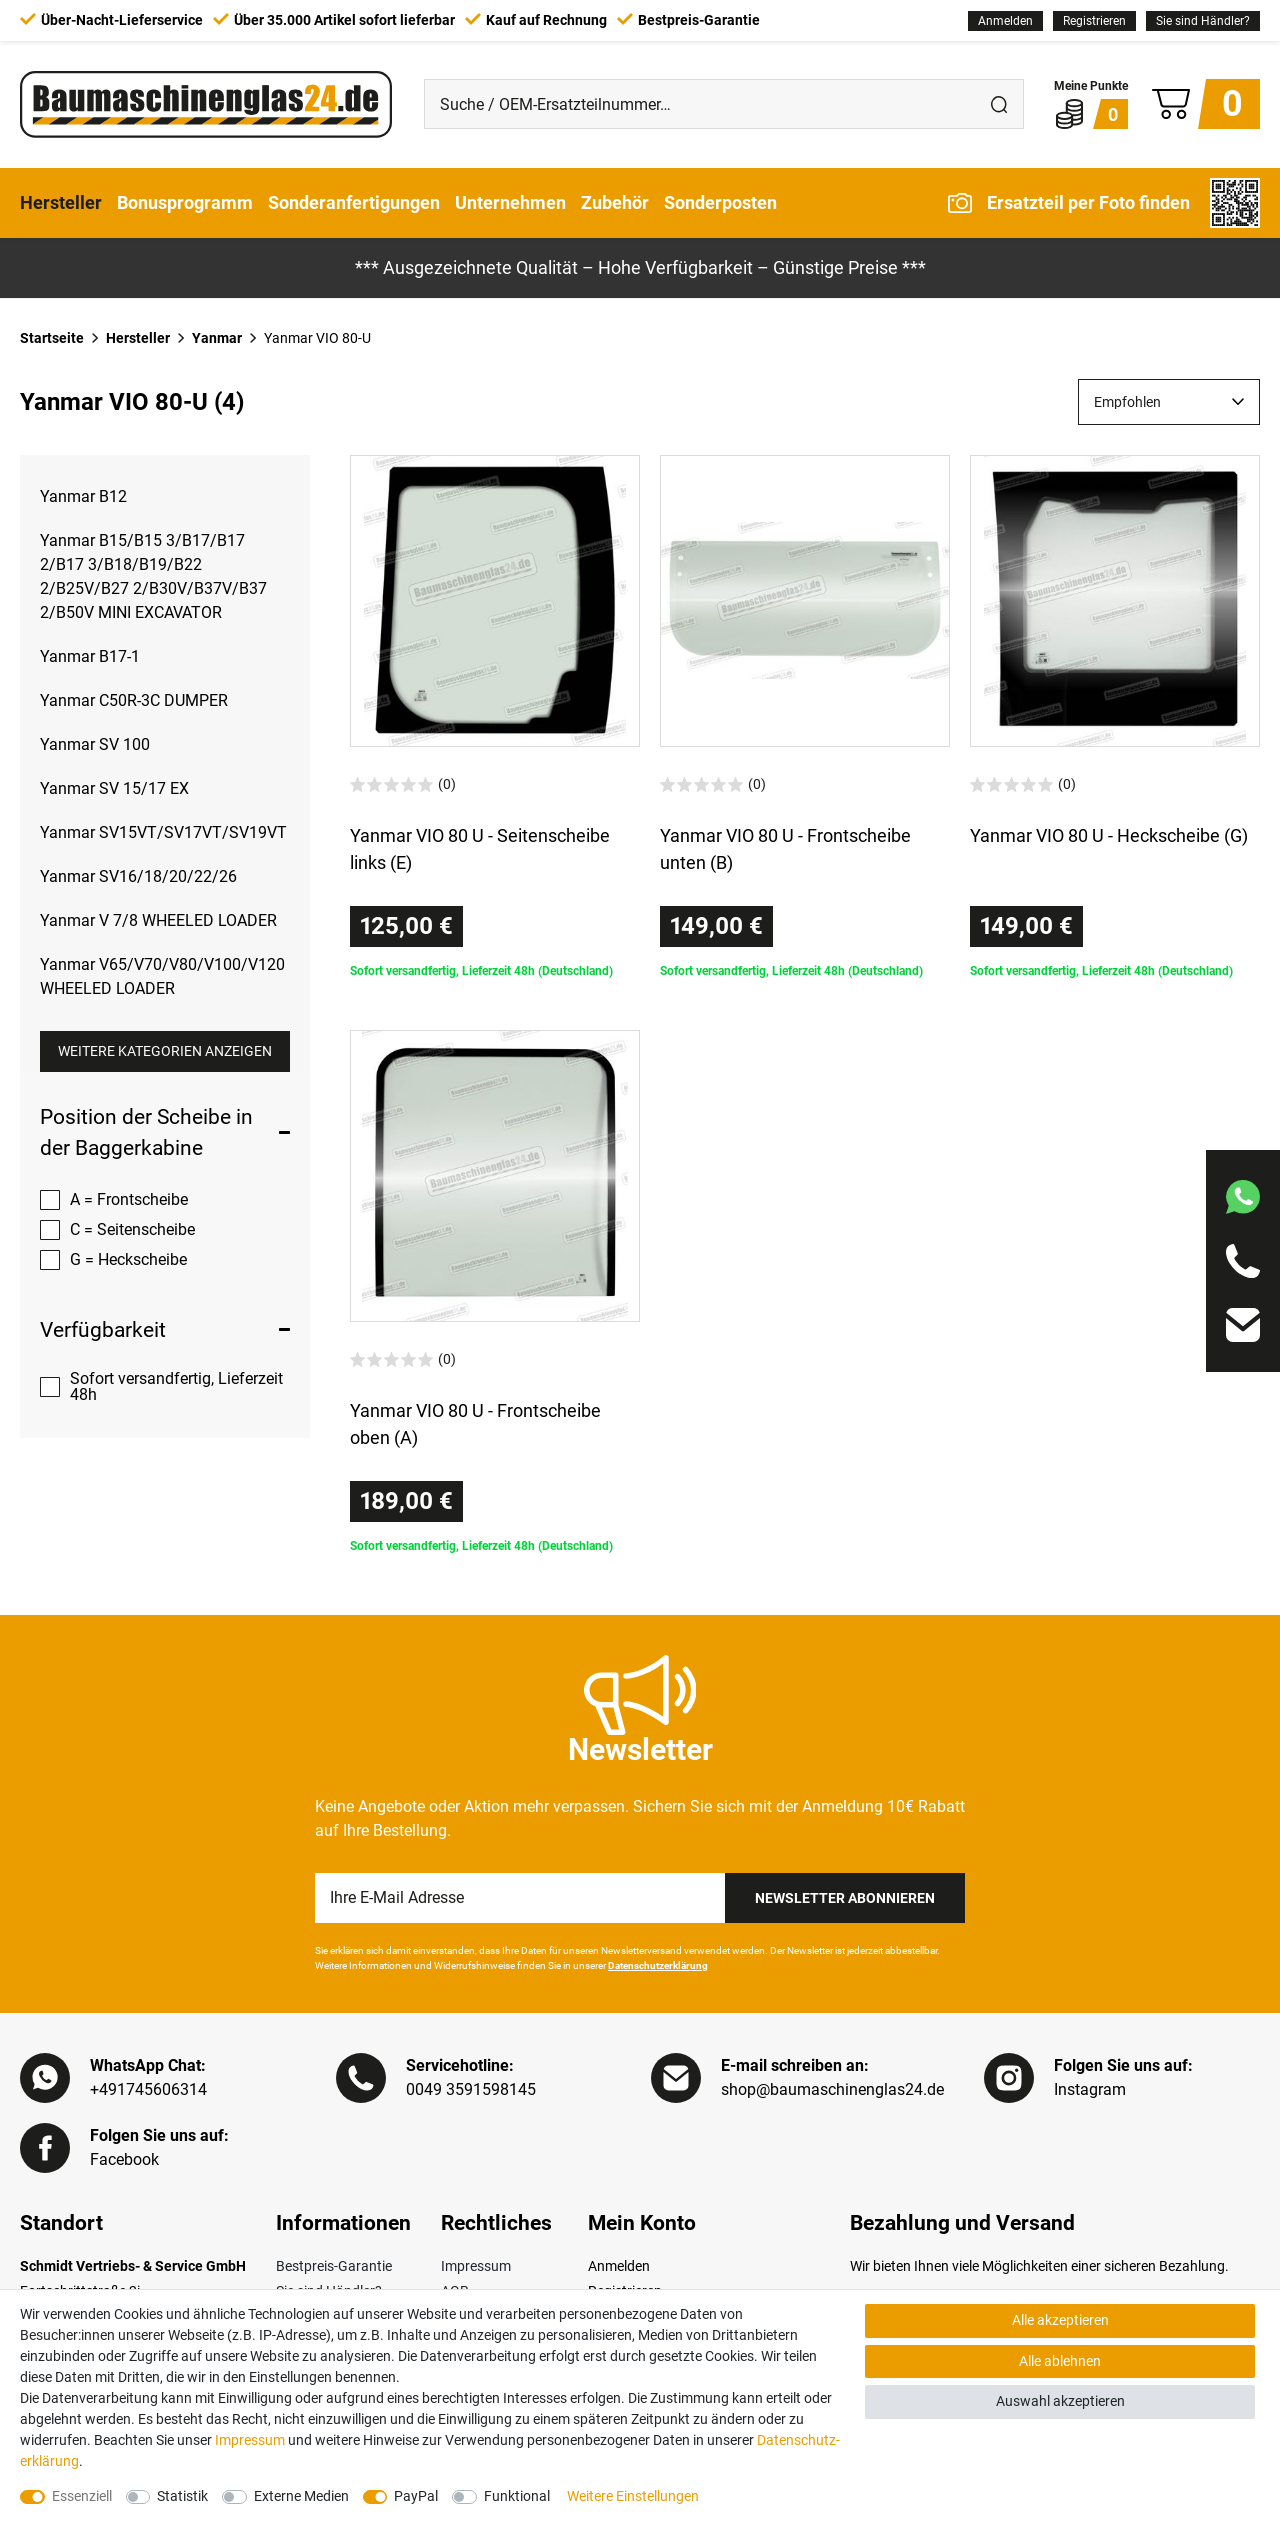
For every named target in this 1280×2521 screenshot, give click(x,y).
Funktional (517, 2496)
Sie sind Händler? (1203, 21)
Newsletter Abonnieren (845, 1898)
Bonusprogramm (185, 202)
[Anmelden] (1005, 21)
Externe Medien (301, 2496)
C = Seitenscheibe (132, 1229)
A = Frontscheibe (129, 1199)
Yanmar (217, 338)
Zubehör (615, 202)
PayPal (416, 2496)
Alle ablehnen (1060, 2361)
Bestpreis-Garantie (334, 2266)
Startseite (52, 338)
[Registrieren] (1094, 21)
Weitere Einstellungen (633, 2496)
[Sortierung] (1169, 402)
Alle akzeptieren (1060, 2320)
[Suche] (999, 104)
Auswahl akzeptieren (1060, 2401)
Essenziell (82, 2496)
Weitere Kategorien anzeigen (165, 1051)
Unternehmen (510, 202)
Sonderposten (720, 202)
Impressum (476, 2266)
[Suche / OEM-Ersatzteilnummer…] (700, 104)
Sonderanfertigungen (354, 202)
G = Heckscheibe (128, 1259)
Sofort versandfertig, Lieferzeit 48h (176, 1386)
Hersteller (61, 202)
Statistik (182, 2496)
